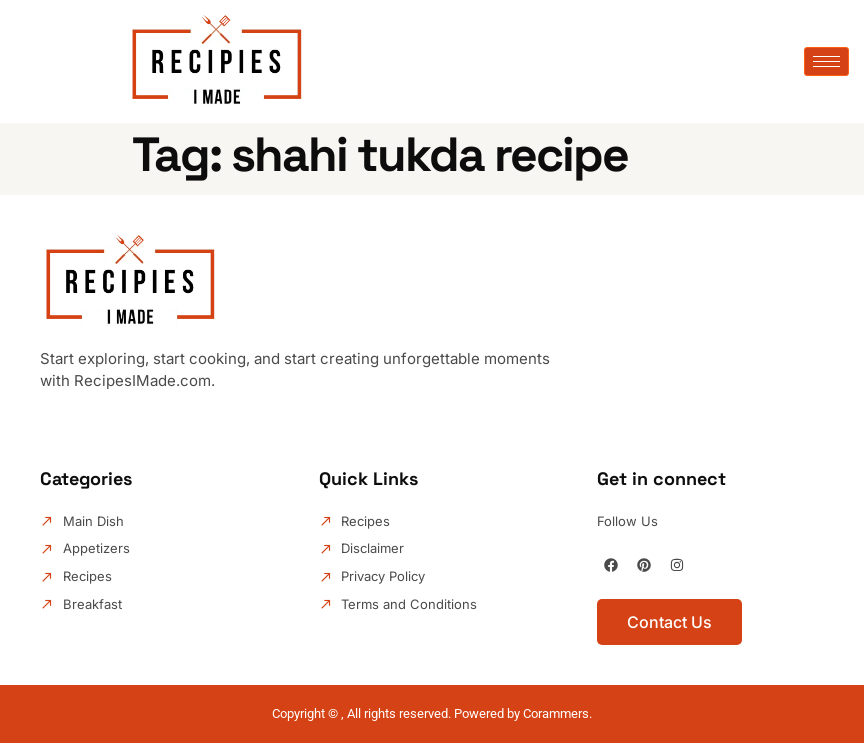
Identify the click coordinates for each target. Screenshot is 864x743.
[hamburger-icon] (826, 61)
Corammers (556, 713)
